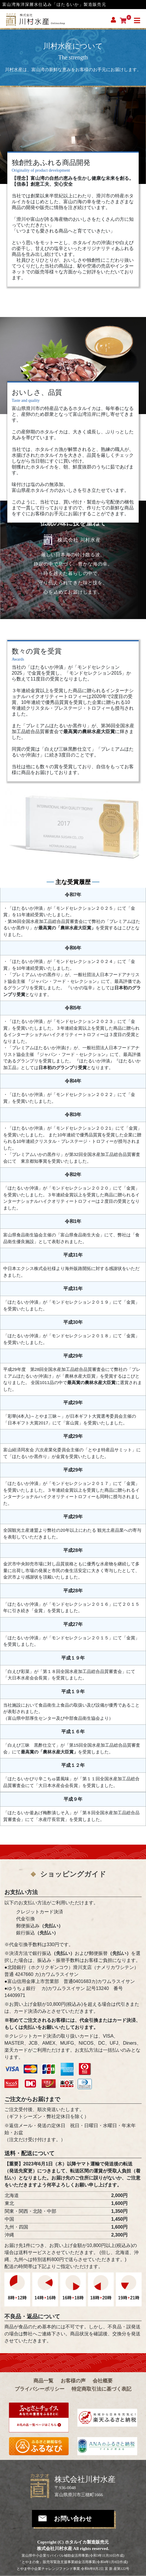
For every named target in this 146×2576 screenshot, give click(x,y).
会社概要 (103, 2381)
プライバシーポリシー (39, 2389)
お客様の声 (73, 2381)
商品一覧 (43, 2381)
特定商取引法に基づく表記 (101, 2389)
